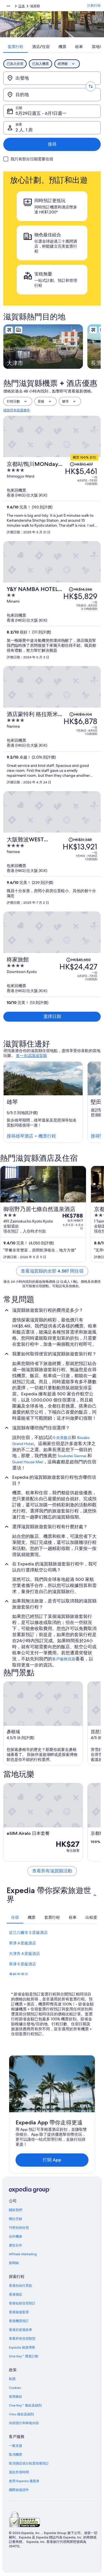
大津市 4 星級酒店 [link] (24, 1953)
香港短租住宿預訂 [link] (22, 2303)
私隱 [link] (12, 2379)
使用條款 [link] (15, 2396)
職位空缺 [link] (15, 2219)
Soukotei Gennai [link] (72, 1455)
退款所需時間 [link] (19, 2472)
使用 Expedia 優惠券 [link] (24, 2481)
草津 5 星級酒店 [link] (22, 1964)
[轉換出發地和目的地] (91, 86)
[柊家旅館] (52, 980)
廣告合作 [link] (15, 2245)
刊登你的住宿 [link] (19, 2227)
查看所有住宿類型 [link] (22, 2338)
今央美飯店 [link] (62, 1437)
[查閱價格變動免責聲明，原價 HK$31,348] (80, 839)
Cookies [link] (15, 2388)
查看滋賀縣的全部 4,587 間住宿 (52, 1271)
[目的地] (52, 94)
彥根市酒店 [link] (18, 1974)
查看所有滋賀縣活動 (52, 1870)
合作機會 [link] (15, 2236)
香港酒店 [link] (15, 2294)
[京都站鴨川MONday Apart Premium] (52, 497)
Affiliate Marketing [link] (23, 2254)
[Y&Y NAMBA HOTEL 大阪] (52, 622)
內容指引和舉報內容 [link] (24, 2423)
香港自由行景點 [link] (20, 2285)
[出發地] (52, 78)
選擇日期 (52, 1016)
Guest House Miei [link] (27, 1461)
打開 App (52, 2159)
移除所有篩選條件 (16, 410)
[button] (52, 1895)
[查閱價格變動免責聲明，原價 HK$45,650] (78, 959)
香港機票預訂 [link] (19, 2321)
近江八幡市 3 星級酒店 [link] (28, 1932)
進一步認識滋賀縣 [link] (31, 1055)
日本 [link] (21, 6)
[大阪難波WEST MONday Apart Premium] (52, 870)
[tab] (15, 47)
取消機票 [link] (15, 2454)
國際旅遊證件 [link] (19, 2490)
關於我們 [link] (15, 2210)
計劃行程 (94, 5)
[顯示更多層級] (8, 6)
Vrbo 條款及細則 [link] (21, 2414)
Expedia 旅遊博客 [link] (22, 2347)
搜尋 (52, 144)
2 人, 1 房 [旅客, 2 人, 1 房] (24, 130)
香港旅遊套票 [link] (19, 2312)
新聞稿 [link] (14, 2263)
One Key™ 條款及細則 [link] (25, 2405)
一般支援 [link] (15, 2446)
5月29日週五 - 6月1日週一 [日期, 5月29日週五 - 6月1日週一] (41, 113)
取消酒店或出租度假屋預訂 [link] (29, 2463)
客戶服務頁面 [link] (63, 1659)
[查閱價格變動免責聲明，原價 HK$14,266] (80, 589)
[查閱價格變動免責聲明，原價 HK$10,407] (81, 464)
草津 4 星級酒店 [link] (22, 1943)
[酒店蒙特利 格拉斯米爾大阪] (52, 747)
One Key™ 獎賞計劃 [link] (23, 2356)
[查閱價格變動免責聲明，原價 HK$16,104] (80, 714)
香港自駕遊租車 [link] (20, 2330)
